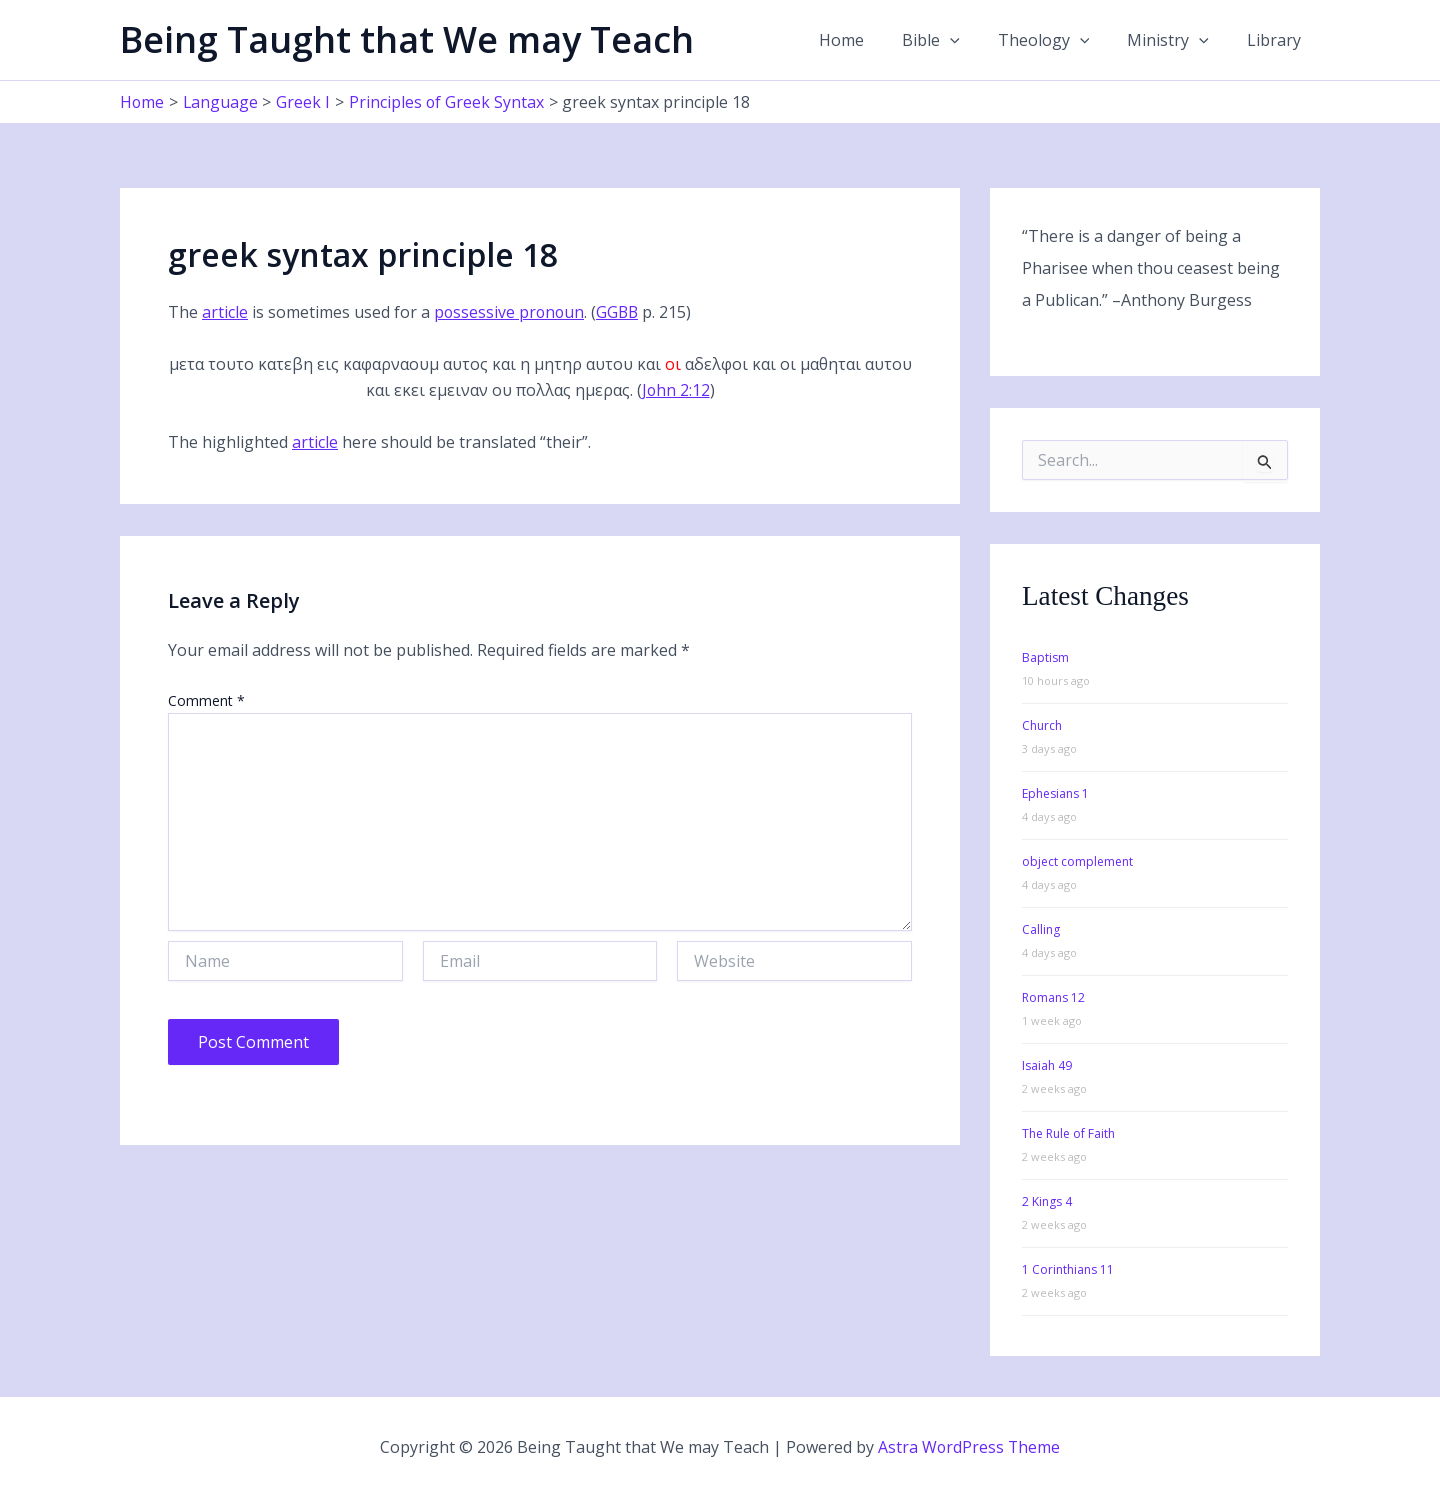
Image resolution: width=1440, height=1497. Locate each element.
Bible (952, 40)
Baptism (1045, 657)
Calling (1041, 929)
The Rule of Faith (1068, 1133)
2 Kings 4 (1047, 1201)
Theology (1059, 40)
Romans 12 (1053, 997)
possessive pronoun (510, 312)
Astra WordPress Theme (969, 1447)
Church (1042, 725)
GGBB (621, 312)
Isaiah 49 (1047, 1065)
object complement (1077, 861)
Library (1277, 40)
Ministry (1177, 40)
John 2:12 (675, 390)
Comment (206, 700)
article (225, 312)
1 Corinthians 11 (1068, 1269)
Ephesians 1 (1055, 793)
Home (868, 40)
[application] (971, 40)
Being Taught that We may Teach (407, 39)
